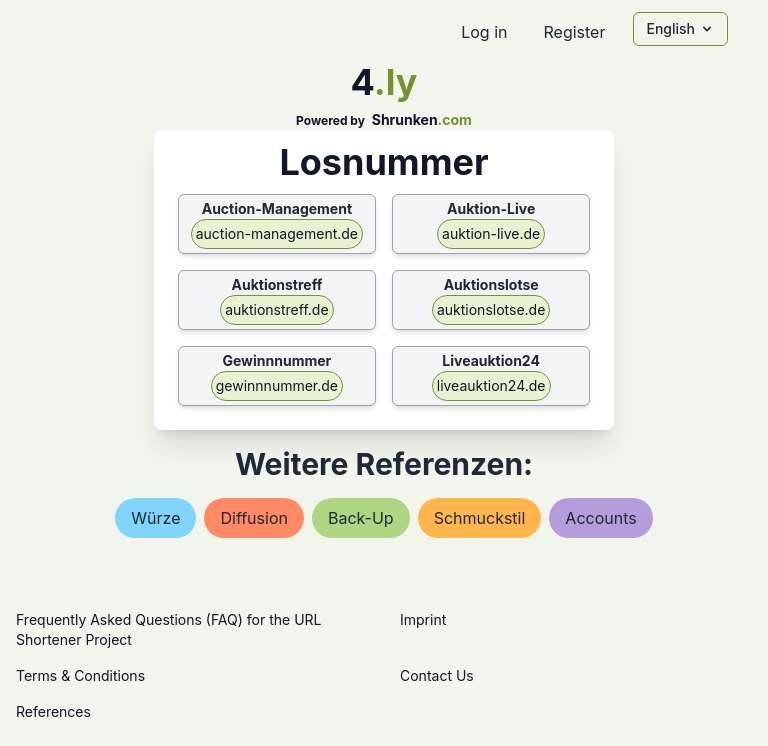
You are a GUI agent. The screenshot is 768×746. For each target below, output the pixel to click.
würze (155, 518)
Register (574, 32)
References (53, 711)
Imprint (423, 619)
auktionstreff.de (276, 309)
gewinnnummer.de (277, 385)
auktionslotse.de (491, 309)
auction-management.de (277, 233)
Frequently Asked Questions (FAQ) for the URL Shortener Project (168, 629)
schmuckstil (480, 518)
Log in (484, 32)
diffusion (253, 518)
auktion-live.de (491, 233)
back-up (361, 518)
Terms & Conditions (80, 675)
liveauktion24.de (491, 385)
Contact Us (437, 675)
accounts (600, 518)
